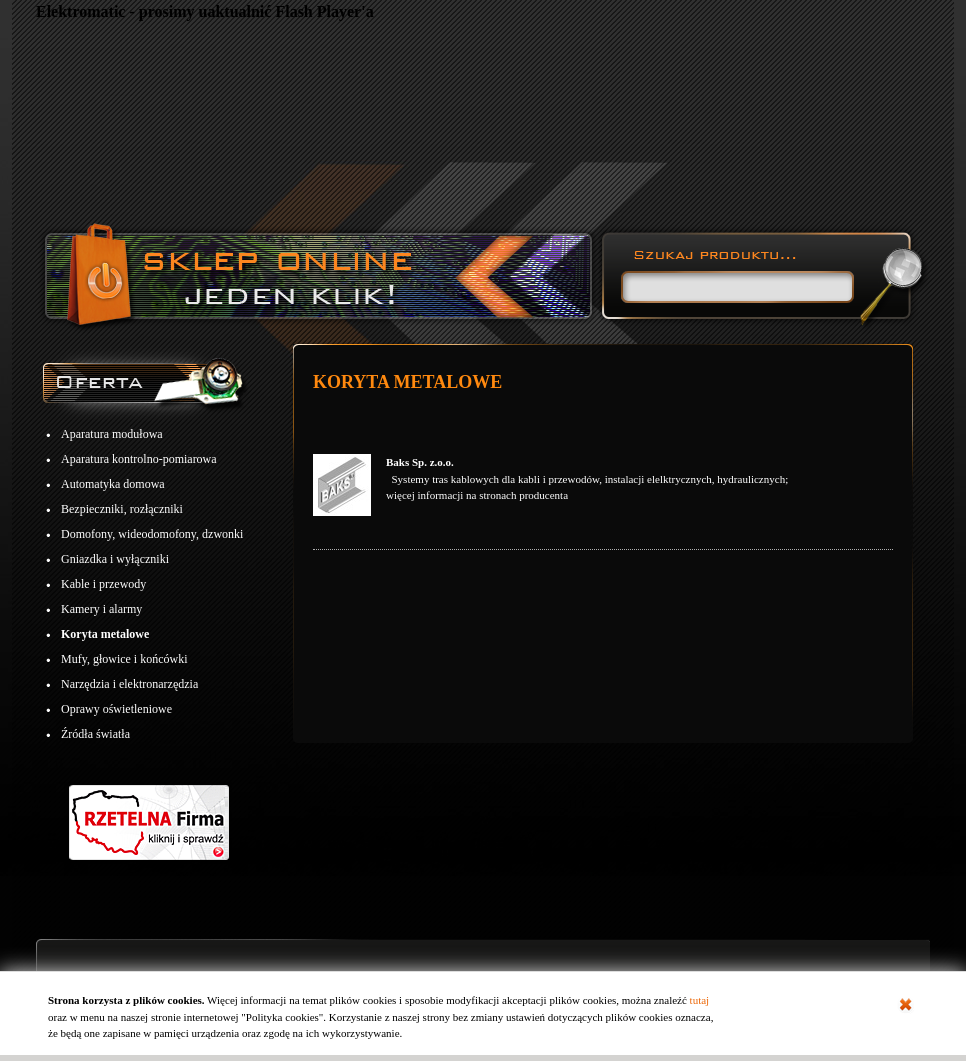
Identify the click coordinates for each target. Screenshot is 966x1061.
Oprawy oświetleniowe (116, 709)
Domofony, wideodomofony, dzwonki (152, 534)
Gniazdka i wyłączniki (115, 559)
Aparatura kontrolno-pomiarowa (139, 459)
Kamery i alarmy (101, 609)
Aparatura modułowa (112, 434)
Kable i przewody (103, 584)
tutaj (700, 1000)
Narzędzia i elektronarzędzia (129, 684)
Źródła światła (95, 734)
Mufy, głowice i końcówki (124, 659)
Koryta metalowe (105, 634)
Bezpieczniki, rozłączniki (122, 509)
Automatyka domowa (113, 484)
